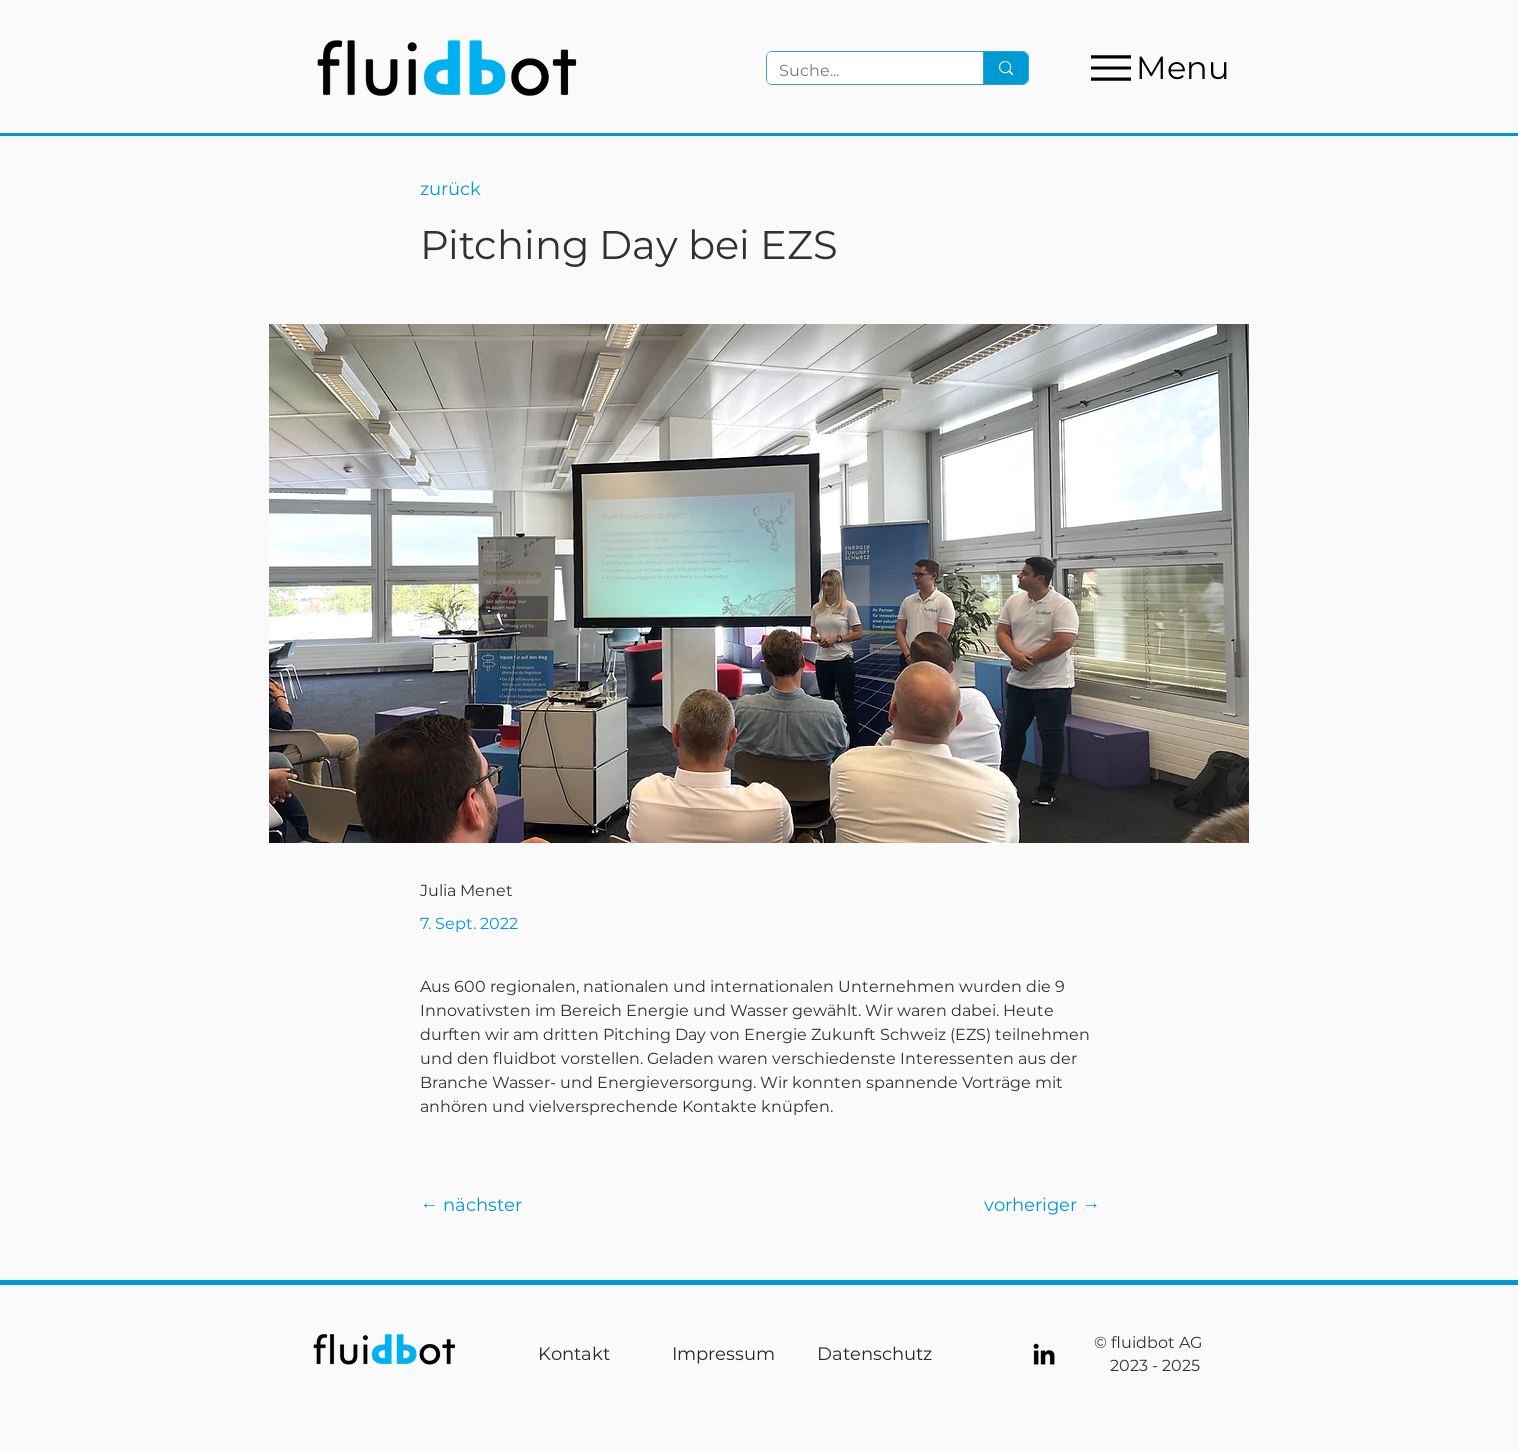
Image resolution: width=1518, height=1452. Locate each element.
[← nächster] (482, 1205)
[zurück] (482, 189)
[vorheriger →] (1037, 1205)
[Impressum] (723, 1354)
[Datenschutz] (874, 1354)
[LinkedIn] (1044, 1354)
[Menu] (1158, 67)
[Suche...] (860, 71)
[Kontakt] (574, 1354)
